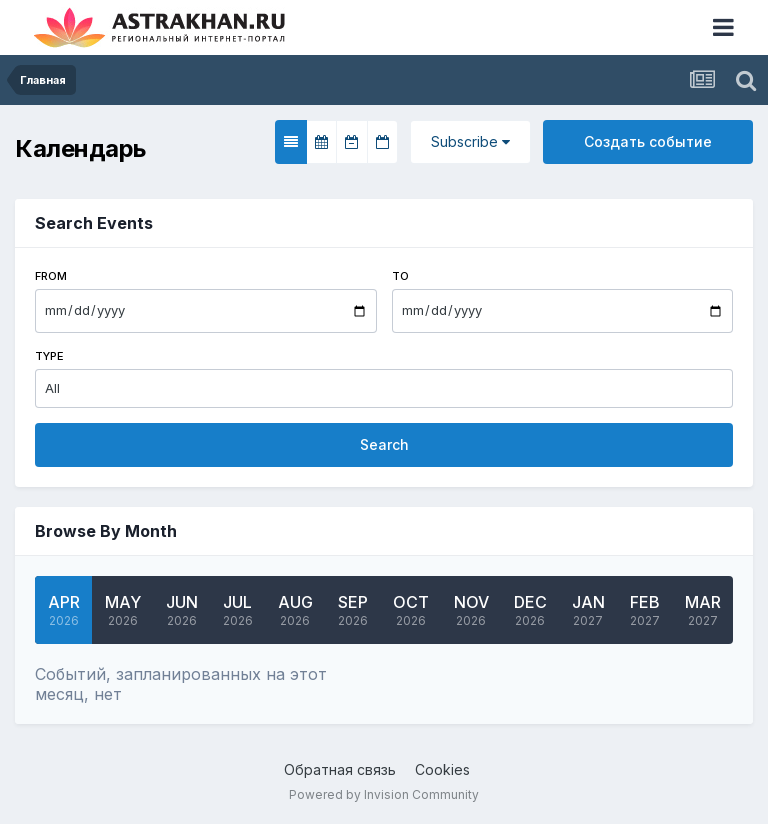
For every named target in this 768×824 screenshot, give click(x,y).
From (51, 276)
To (400, 276)
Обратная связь (340, 769)
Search (384, 444)
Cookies (442, 769)
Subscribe (470, 141)
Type (49, 356)
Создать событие (648, 141)
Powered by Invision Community (384, 794)
